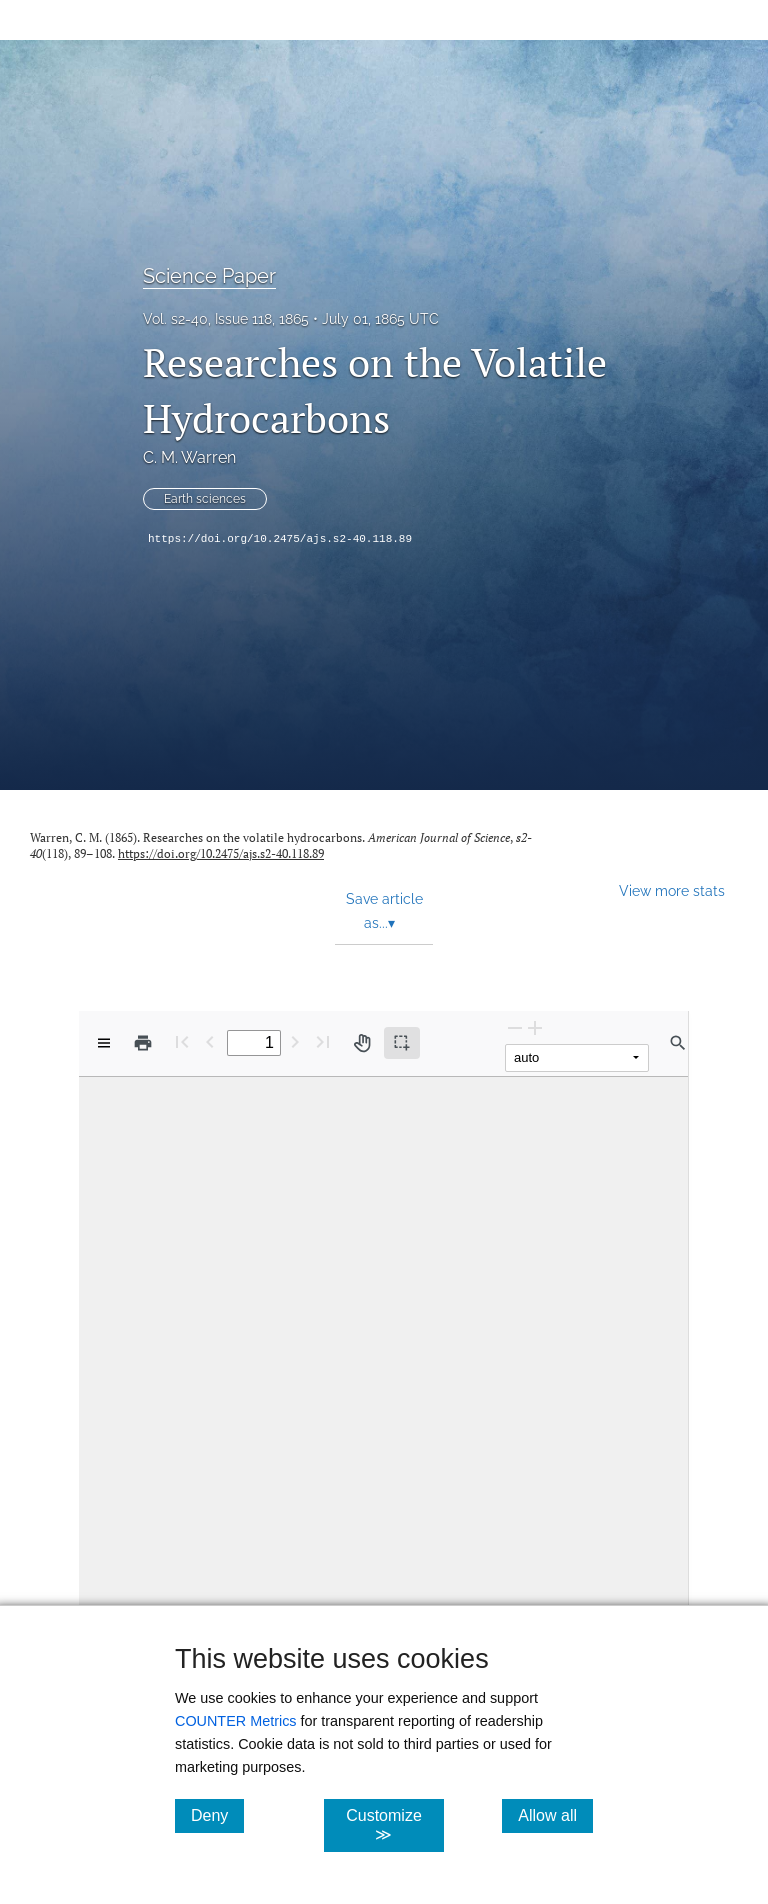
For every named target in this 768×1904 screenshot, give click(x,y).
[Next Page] (295, 1041)
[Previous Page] (210, 1041)
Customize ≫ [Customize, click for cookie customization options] (394, 1825)
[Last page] (323, 1041)
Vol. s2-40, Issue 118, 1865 (226, 319)
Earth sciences (205, 499)
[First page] (182, 1041)
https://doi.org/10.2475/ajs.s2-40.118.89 (280, 539)
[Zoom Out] (515, 1027)
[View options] (104, 1043)
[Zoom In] (535, 1027)
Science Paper (209, 276)
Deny (217, 1815)
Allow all (555, 1815)
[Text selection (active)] (402, 1043)
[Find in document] (678, 1043)
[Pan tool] (362, 1043)
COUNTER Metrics (236, 1721)
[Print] (143, 1043)
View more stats (672, 890)
